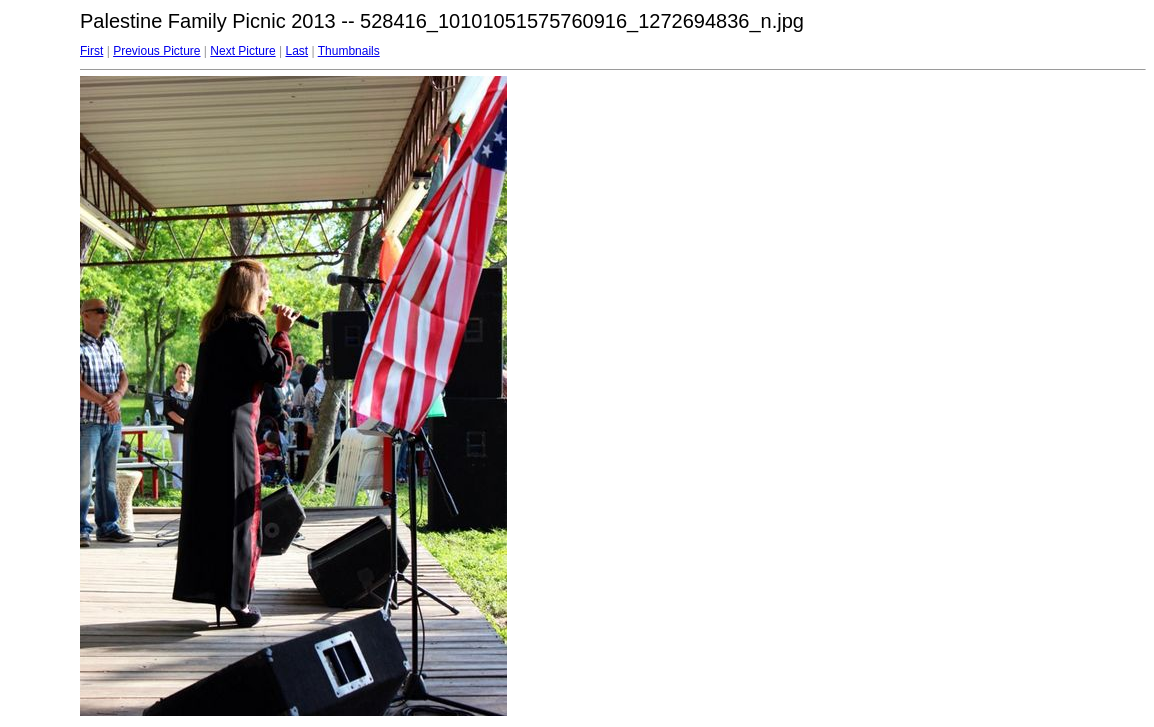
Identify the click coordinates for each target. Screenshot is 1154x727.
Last (296, 51)
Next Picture (242, 51)
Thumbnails (349, 51)
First (91, 51)
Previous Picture (156, 51)
